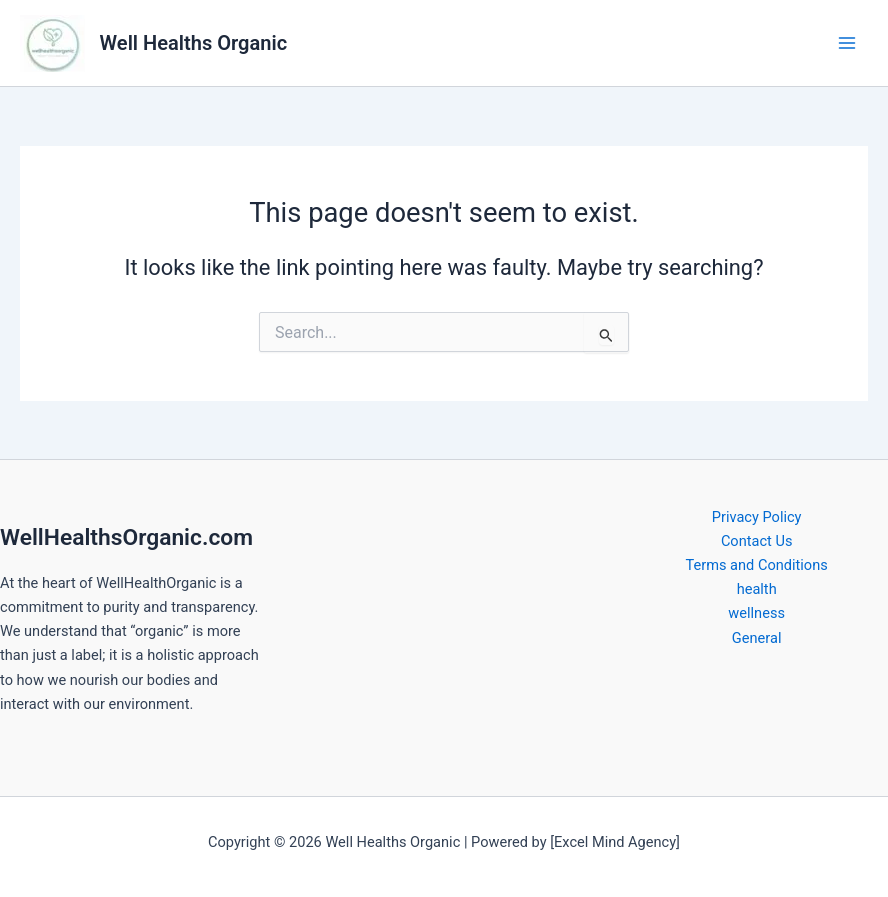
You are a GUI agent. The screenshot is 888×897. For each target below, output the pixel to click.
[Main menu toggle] (847, 43)
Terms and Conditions (757, 565)
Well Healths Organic (194, 43)
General (757, 638)
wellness (756, 613)
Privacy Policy (757, 517)
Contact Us (757, 541)
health (757, 589)
